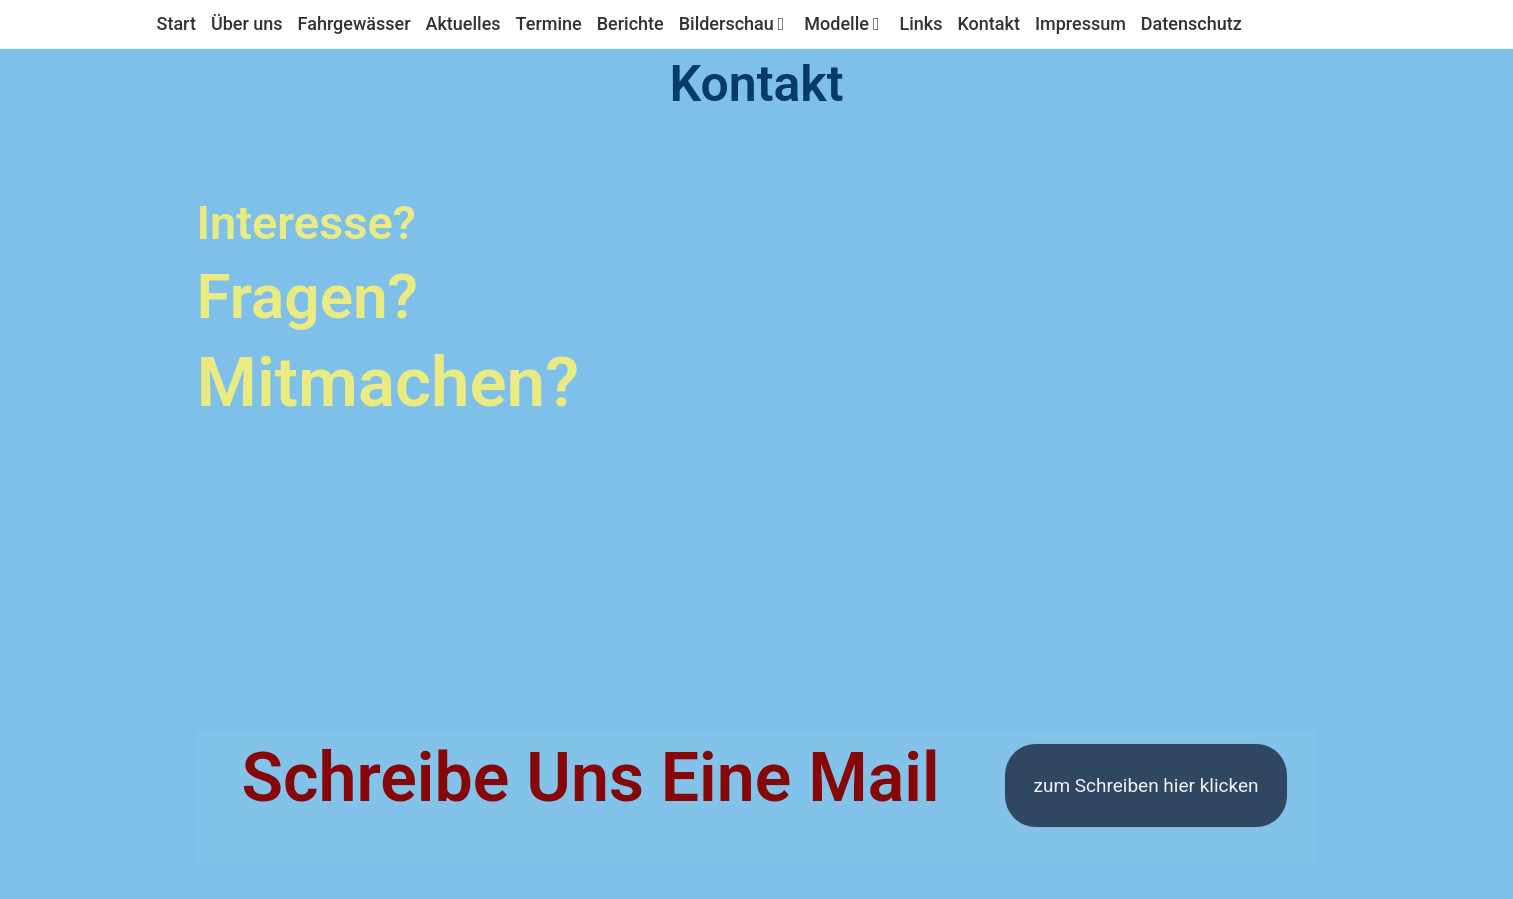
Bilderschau (734, 23)
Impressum (1080, 23)
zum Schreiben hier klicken (1145, 785)
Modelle (844, 23)
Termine (549, 23)
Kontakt (988, 23)
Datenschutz (1191, 23)
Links (920, 23)
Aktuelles (463, 23)
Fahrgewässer (354, 23)
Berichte (630, 23)
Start (176, 23)
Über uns (247, 23)
